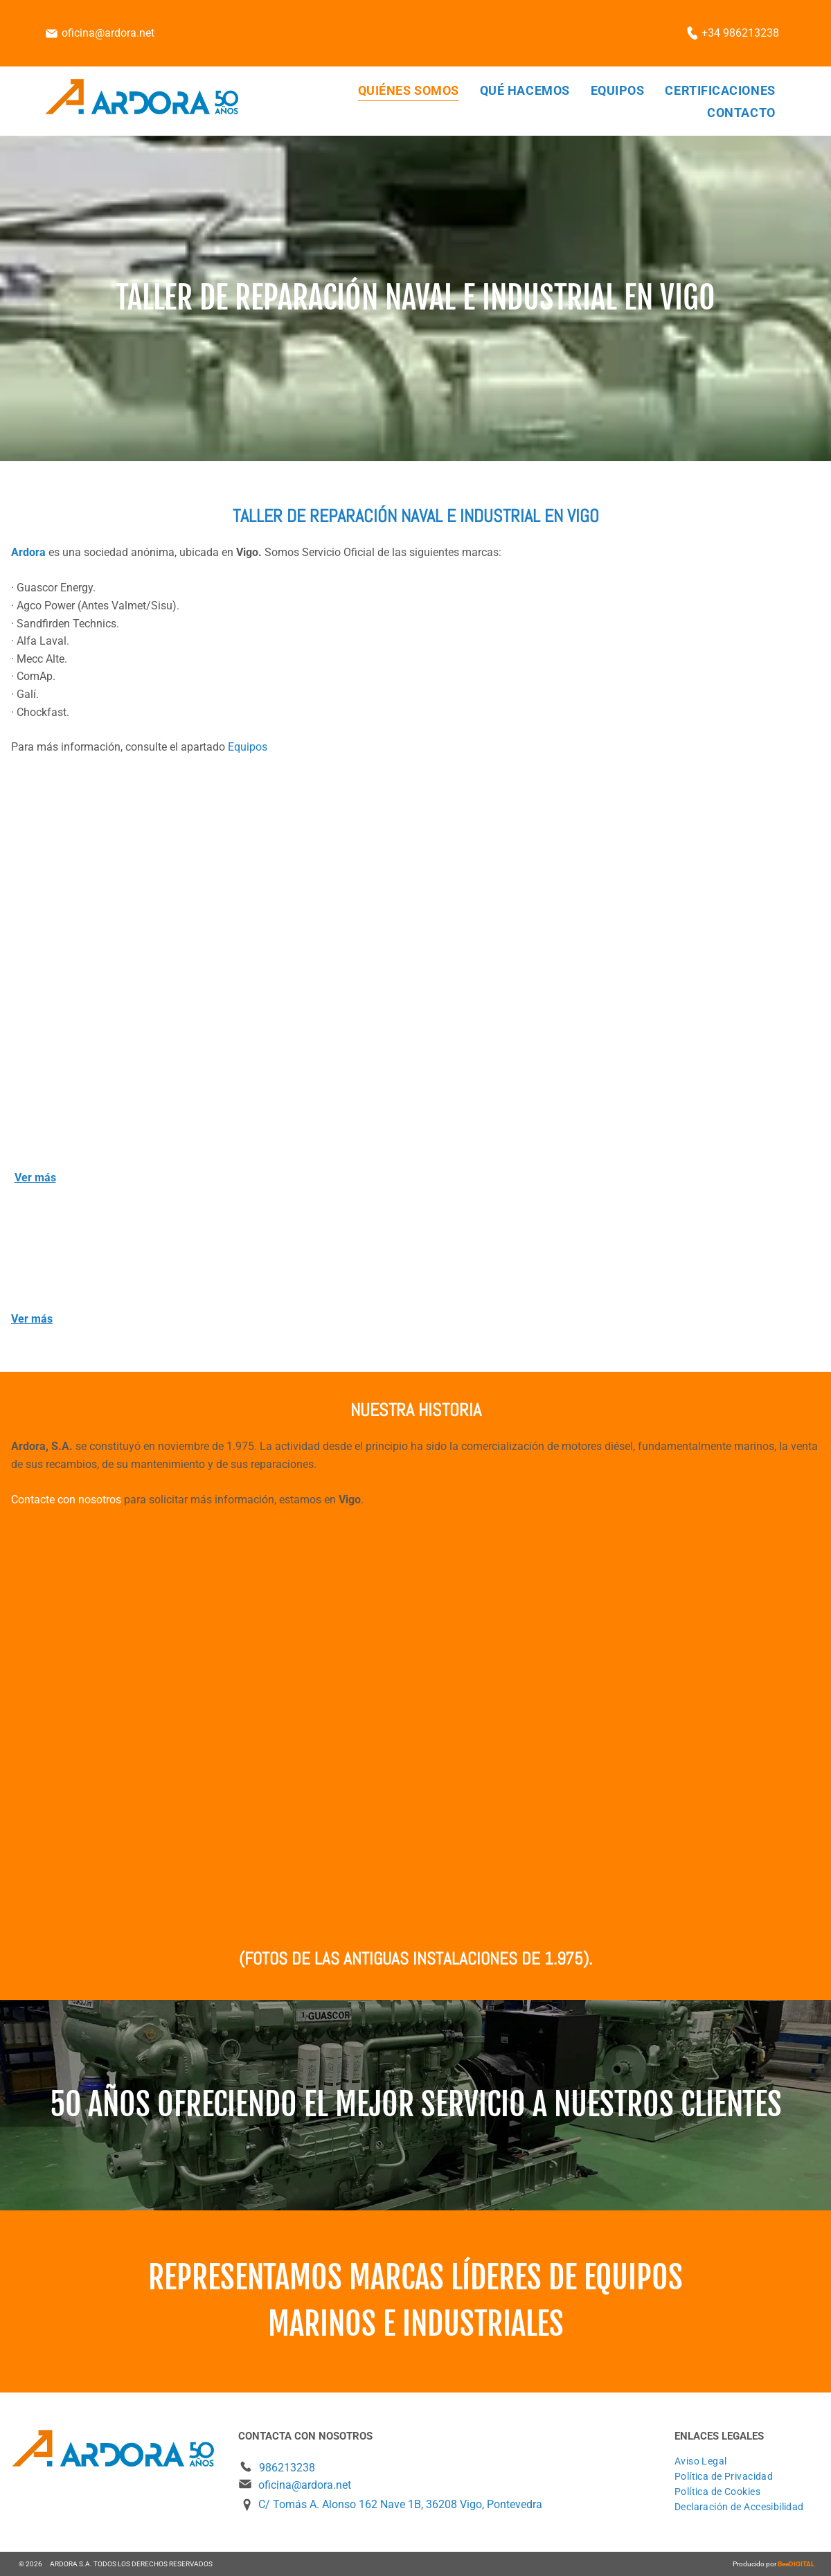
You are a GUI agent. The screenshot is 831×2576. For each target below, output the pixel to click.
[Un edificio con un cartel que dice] (216, 1727)
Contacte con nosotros (66, 1499)
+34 (711, 32)
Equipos (247, 746)
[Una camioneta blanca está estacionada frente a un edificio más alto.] (615, 1727)
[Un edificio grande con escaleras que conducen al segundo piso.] (215, 978)
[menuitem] (409, 90)
